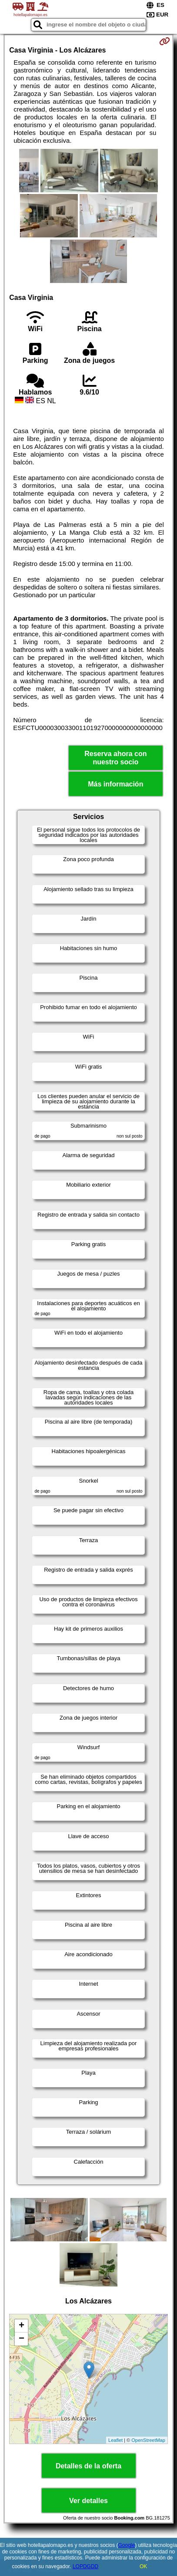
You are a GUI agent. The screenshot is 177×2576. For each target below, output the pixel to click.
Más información (115, 784)
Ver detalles (88, 2500)
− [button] (21, 2339)
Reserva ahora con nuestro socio (115, 758)
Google (126, 2545)
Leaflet (115, 2440)
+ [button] (21, 2326)
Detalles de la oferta (88, 2466)
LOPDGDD (85, 2566)
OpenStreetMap (148, 2440)
